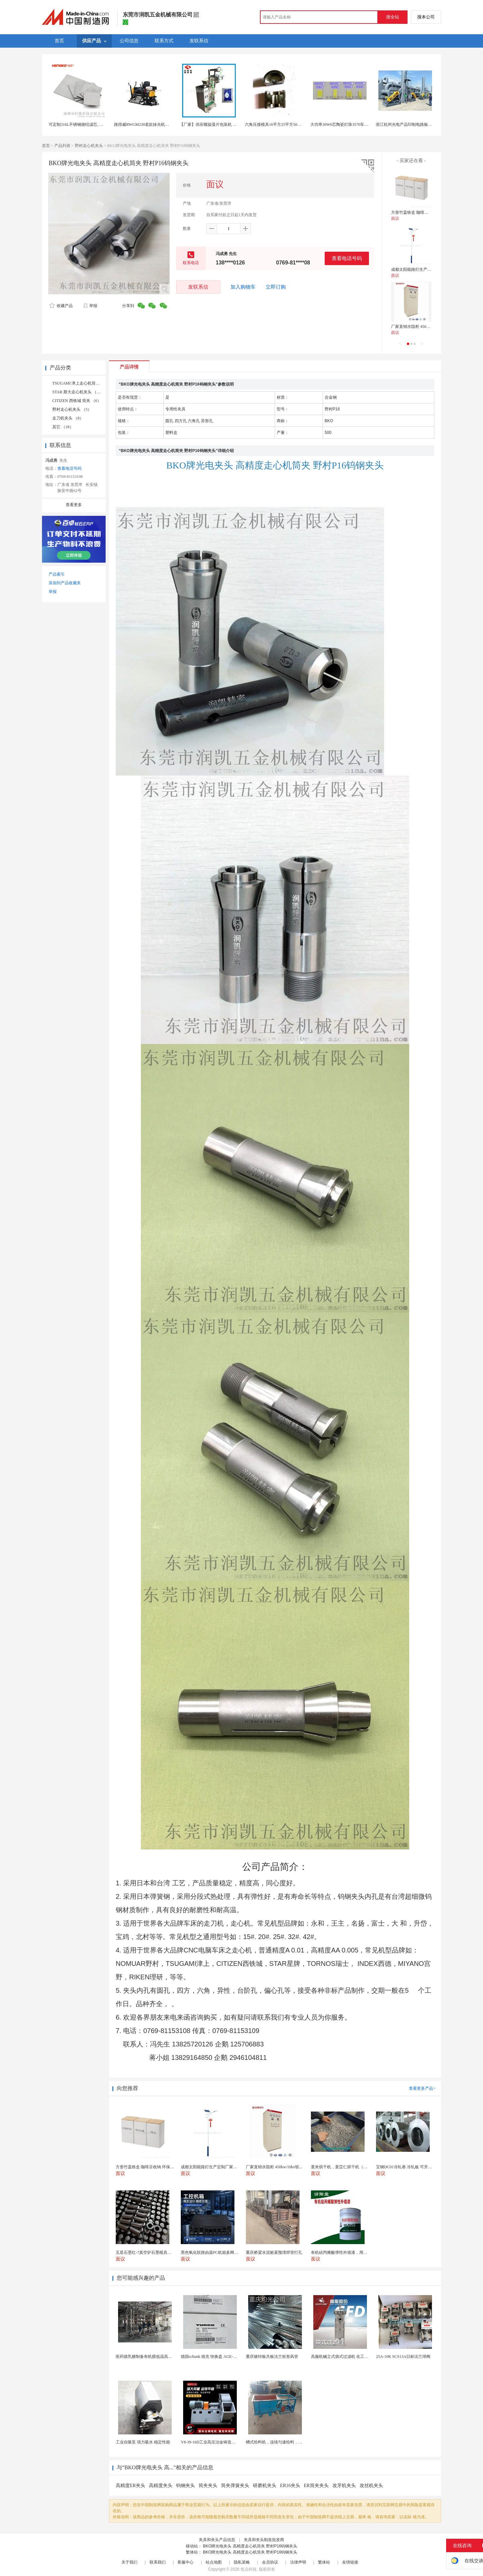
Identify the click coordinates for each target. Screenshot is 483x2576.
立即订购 (276, 287)
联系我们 (158, 2562)
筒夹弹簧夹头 (235, 2485)
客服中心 (185, 2562)
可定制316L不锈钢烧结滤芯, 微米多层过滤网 (88, 124)
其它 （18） (62, 427)
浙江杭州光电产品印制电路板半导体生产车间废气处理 (424, 124)
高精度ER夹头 (130, 2485)
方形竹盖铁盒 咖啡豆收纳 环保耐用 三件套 (429, 212)
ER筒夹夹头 (316, 2485)
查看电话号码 (347, 258)
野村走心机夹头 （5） (72, 409)
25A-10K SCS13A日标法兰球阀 (403, 2356)
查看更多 (74, 504)
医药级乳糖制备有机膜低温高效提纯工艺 (152, 2356)
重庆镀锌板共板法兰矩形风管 (272, 2356)
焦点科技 (248, 2569)
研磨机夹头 (264, 2485)
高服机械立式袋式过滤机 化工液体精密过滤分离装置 (358, 2356)
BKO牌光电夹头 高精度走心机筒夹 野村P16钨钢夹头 (250, 2546)
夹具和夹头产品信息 (217, 2539)
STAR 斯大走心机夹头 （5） (77, 392)
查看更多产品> (422, 2088)
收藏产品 (61, 305)
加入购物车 (243, 287)
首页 (46, 145)
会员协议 (270, 2562)
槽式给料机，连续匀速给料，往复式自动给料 (286, 2442)
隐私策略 (242, 2562)
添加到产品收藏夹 (65, 583)
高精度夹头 (160, 2485)
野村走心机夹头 (89, 145)
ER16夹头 (290, 2485)
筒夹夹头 (208, 2485)
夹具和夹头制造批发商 (264, 2539)
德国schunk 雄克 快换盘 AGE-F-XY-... (213, 2356)
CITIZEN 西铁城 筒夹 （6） (76, 400)
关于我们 (129, 2562)
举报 (90, 305)
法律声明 (298, 2562)
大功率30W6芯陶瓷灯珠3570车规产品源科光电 (351, 124)
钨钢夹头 (185, 2485)
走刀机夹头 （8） (68, 418)
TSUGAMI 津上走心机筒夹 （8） (81, 383)
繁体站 (324, 2562)
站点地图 (214, 2562)
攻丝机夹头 (371, 2485)
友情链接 (350, 2562)
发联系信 (198, 287)
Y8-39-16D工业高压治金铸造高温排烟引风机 (220, 2442)
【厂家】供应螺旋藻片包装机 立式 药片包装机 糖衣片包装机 (233, 124)
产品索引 (57, 574)
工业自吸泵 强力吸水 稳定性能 (143, 2442)
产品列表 (62, 145)
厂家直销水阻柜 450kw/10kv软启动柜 (424, 326)
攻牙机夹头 (344, 2485)
